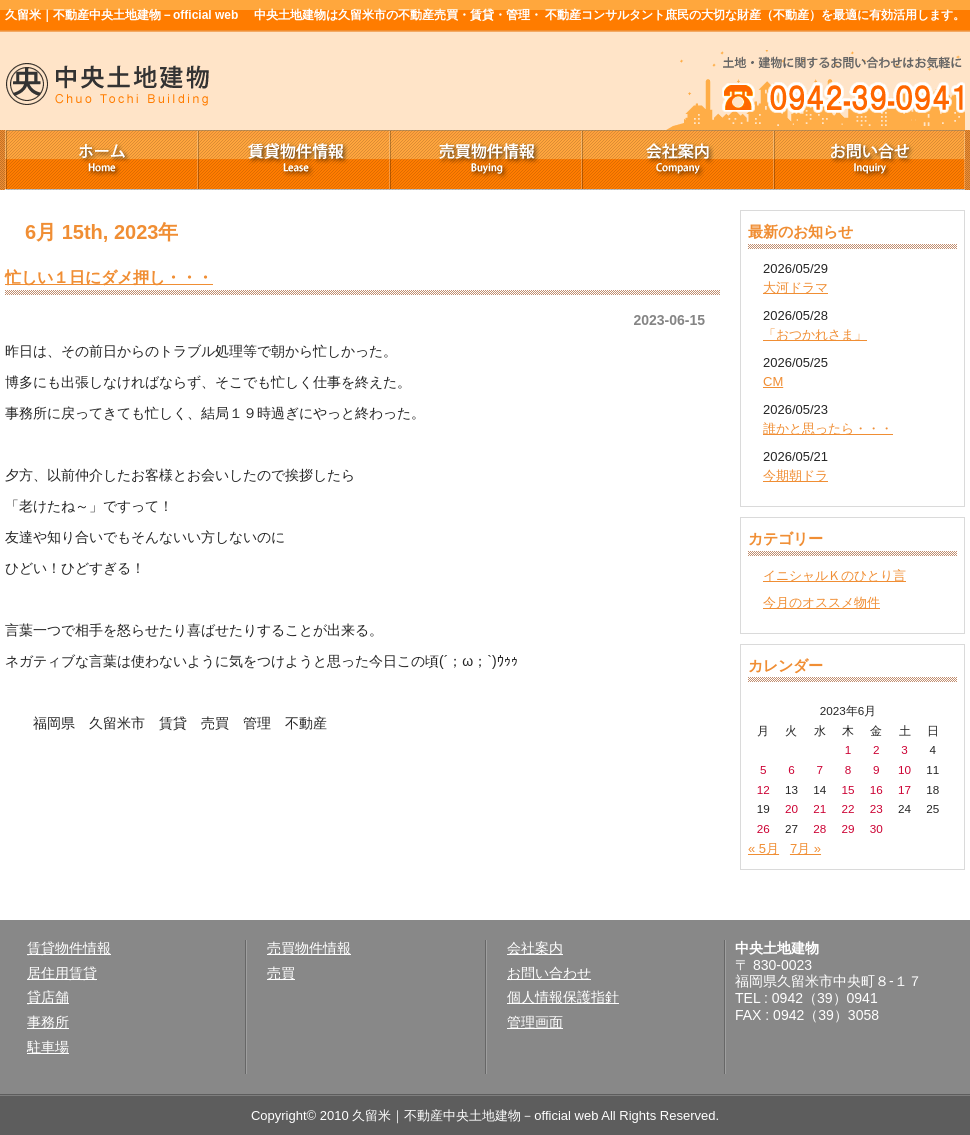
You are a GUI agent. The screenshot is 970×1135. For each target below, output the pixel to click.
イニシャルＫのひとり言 (834, 575)
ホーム (101, 160)
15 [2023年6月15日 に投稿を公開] (847, 789)
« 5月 (763, 848)
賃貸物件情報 (293, 160)
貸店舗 (48, 997)
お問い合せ (869, 160)
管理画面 (535, 1022)
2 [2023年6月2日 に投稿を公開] (876, 749)
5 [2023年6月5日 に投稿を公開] (763, 769)
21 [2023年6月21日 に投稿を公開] (819, 808)
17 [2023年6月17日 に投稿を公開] (904, 789)
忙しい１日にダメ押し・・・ (109, 277)
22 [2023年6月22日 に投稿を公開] (847, 808)
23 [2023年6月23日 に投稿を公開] (876, 808)
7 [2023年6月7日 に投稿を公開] (819, 769)
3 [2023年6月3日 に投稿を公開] (904, 749)
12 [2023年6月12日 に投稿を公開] (763, 789)
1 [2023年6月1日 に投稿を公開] (848, 749)
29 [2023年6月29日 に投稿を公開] (847, 828)
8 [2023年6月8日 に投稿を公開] (848, 769)
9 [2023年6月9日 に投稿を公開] (876, 769)
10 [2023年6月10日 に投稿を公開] (904, 769)
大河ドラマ (795, 287)
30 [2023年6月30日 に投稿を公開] (876, 828)
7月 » (805, 848)
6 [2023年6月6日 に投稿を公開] (791, 769)
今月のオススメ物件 (821, 602)
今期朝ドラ (795, 475)
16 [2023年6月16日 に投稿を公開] (876, 789)
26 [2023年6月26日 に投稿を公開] (763, 828)
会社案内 (677, 160)
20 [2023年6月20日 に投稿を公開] (791, 808)
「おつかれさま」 (815, 334)
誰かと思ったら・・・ (828, 428)
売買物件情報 (485, 160)
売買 (281, 973)
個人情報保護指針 (563, 997)
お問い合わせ (549, 973)
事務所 (48, 1022)
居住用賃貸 (62, 973)
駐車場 (48, 1047)
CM (773, 381)
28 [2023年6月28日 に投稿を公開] (819, 828)
